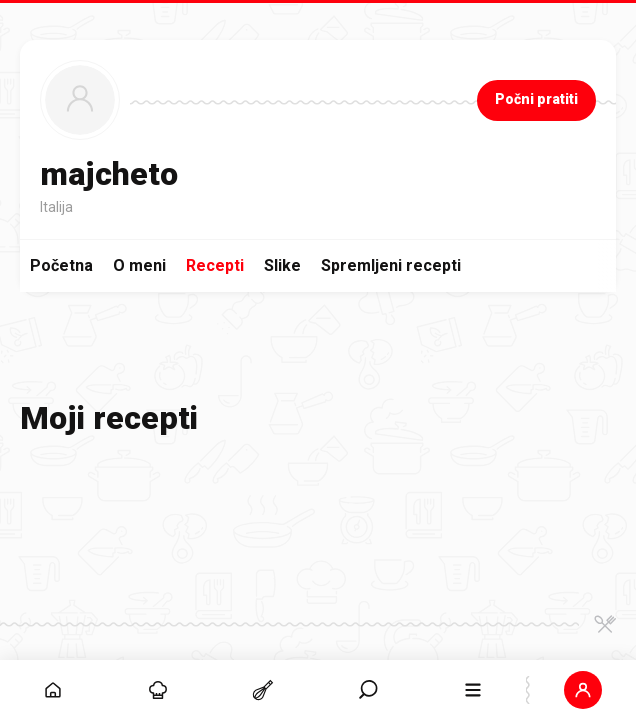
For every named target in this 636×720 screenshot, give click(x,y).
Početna (61, 265)
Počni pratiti (536, 99)
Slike (282, 265)
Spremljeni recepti (391, 265)
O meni (139, 265)
